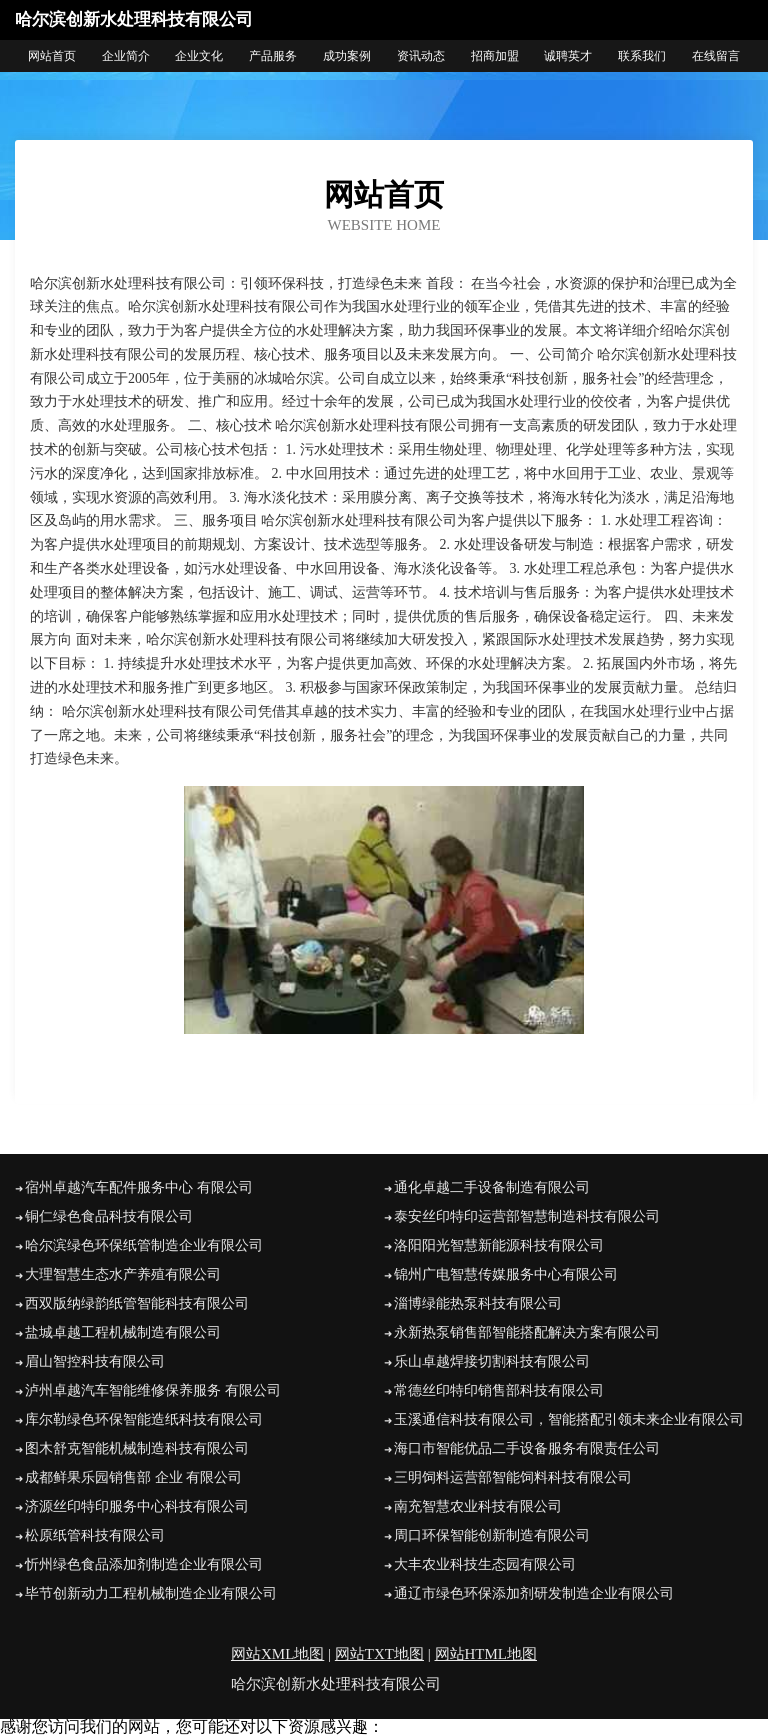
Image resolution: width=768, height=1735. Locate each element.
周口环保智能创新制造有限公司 (492, 1535)
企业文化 (199, 56)
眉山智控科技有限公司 (95, 1361)
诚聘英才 (568, 56)
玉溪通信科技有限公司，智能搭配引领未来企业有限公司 (569, 1419)
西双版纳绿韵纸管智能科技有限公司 (137, 1303)
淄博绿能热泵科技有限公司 (478, 1303)
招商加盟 (495, 56)
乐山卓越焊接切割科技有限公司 (492, 1361)
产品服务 (273, 56)
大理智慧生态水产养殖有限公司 (123, 1274)
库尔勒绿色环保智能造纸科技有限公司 (144, 1419)
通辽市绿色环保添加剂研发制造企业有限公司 (534, 1593)
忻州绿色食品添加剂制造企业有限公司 (144, 1564)
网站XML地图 (277, 1654)
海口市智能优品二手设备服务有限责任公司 (527, 1448)
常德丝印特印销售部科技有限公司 (499, 1390)
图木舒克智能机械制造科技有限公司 (137, 1448)
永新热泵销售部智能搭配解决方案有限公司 (527, 1332)
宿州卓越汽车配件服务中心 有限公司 (139, 1187)
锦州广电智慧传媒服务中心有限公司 (506, 1274)
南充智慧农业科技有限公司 (478, 1506)
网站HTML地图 (486, 1654)
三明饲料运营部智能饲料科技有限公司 (513, 1477)
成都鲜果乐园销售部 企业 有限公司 (133, 1477)
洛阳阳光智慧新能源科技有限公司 (499, 1245)
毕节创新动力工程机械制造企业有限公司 (151, 1593)
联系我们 (642, 56)
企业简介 (126, 56)
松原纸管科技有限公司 (95, 1535)
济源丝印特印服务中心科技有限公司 (137, 1506)
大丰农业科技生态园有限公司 (485, 1564)
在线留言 (716, 56)
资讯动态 (421, 56)
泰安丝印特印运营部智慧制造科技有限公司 (527, 1216)
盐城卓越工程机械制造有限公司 (123, 1332)
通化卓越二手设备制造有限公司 (492, 1187)
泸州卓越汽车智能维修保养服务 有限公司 (153, 1390)
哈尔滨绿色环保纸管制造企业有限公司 (144, 1245)
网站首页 (52, 56)
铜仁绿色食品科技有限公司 (109, 1216)
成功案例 (347, 56)
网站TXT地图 (379, 1654)
